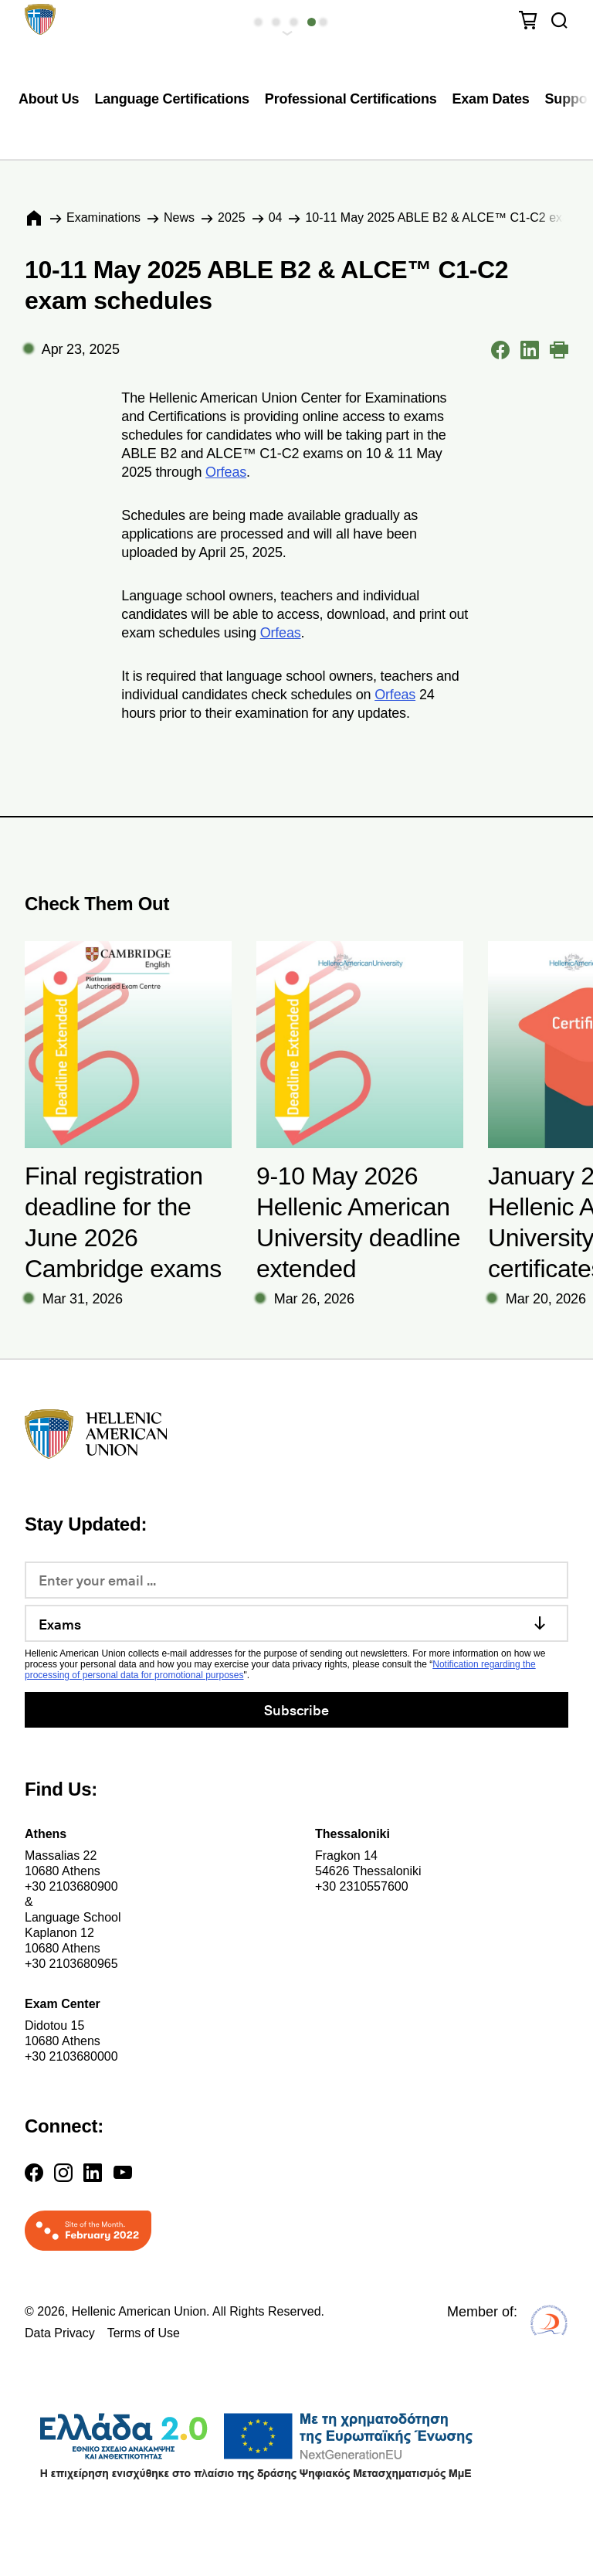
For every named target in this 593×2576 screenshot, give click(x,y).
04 (276, 217)
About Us (49, 99)
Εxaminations (103, 217)
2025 (232, 217)
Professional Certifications (351, 99)
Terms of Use (143, 2333)
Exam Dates (491, 99)
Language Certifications (171, 99)
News (179, 217)
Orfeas (225, 472)
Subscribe (296, 1709)
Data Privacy (60, 2333)
